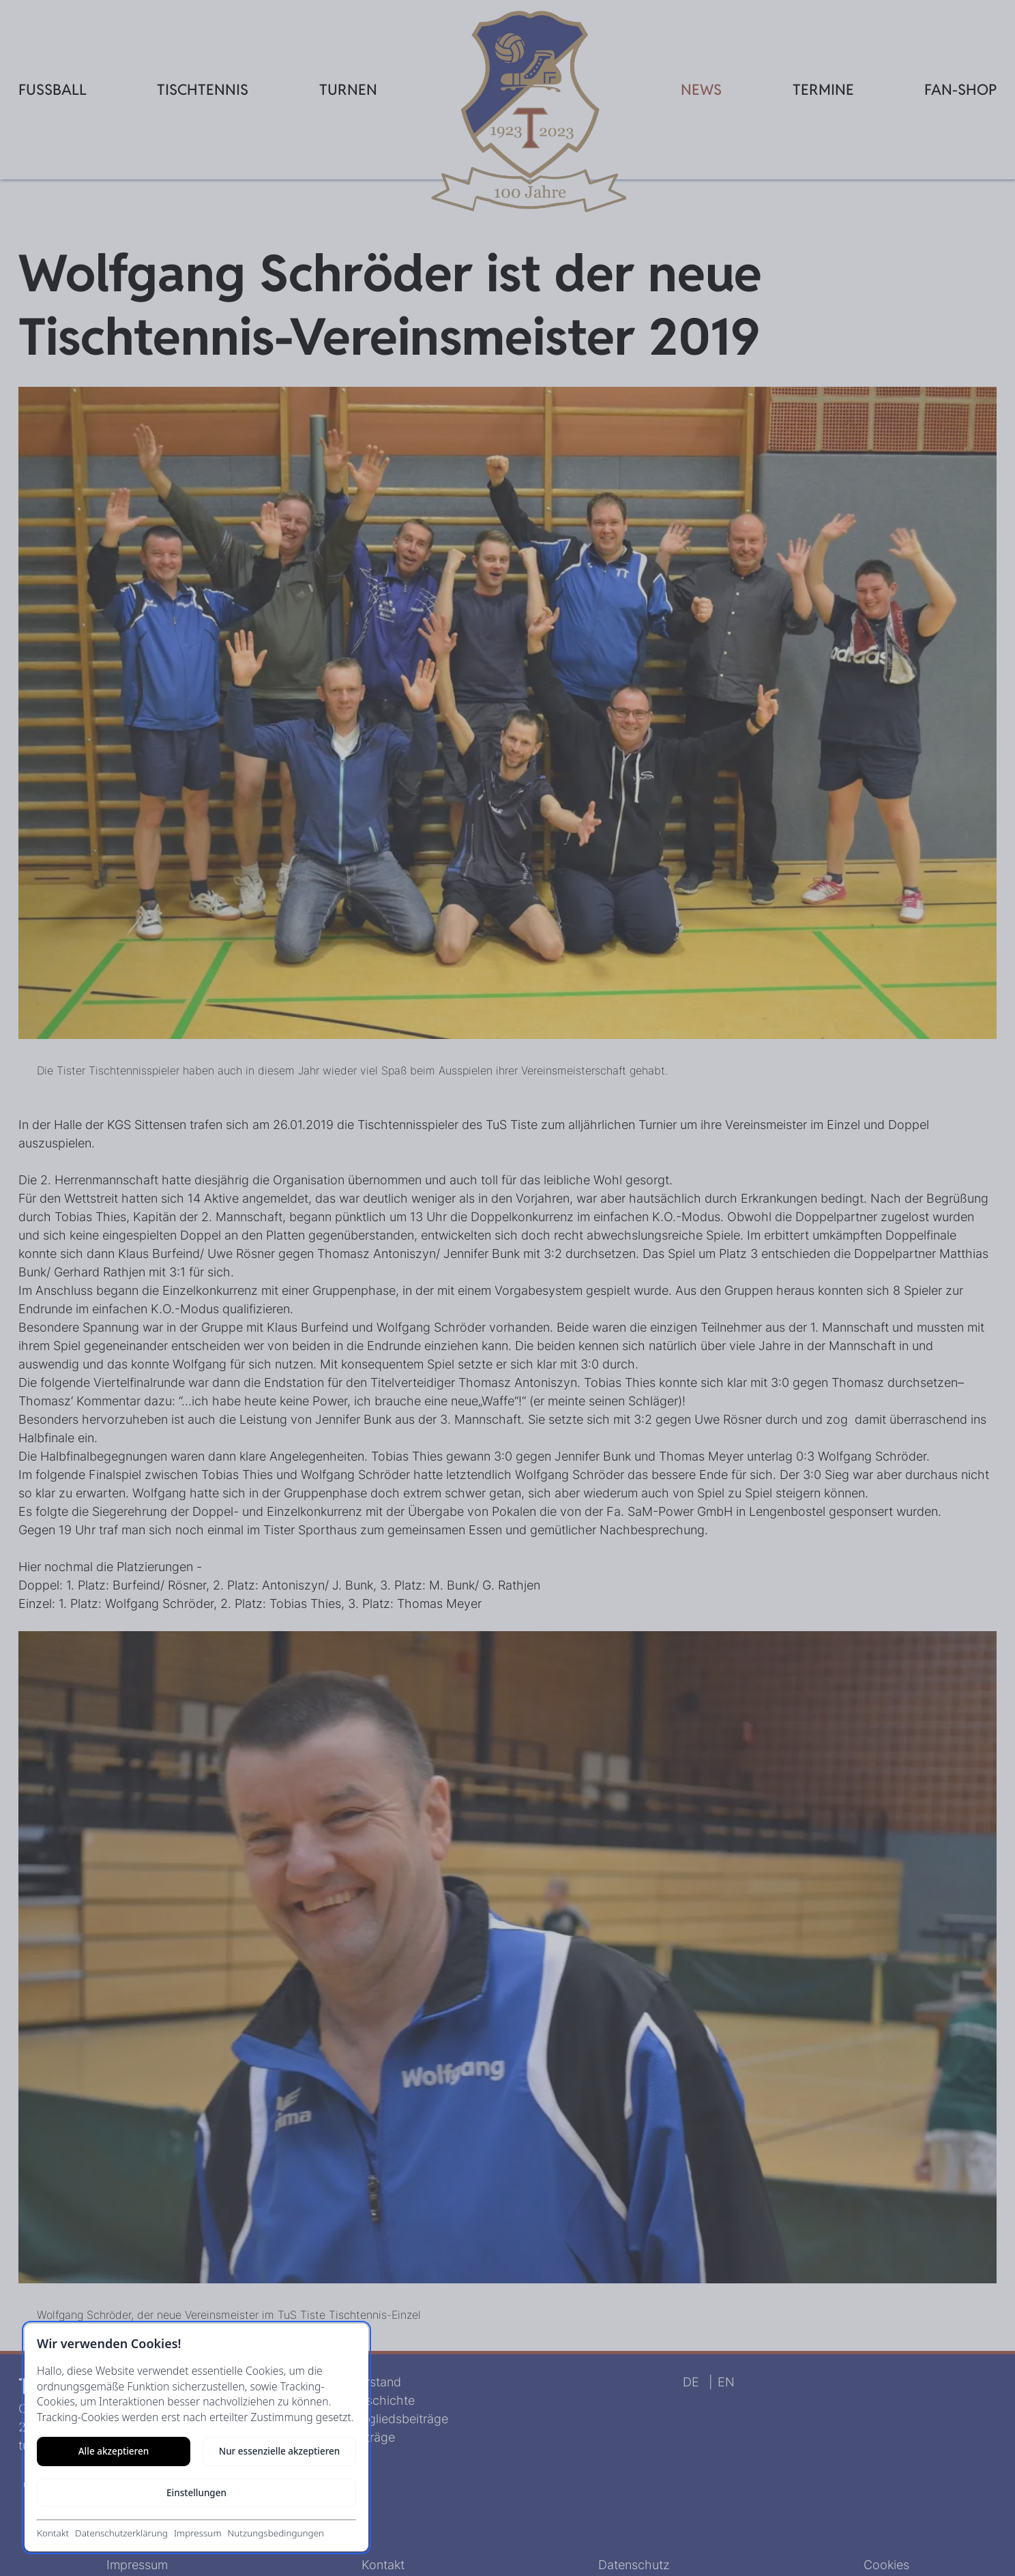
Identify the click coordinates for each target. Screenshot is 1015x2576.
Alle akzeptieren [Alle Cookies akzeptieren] (113, 2451)
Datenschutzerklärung (121, 2533)
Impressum (198, 2533)
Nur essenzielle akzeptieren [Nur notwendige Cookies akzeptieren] (279, 2451)
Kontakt (53, 2533)
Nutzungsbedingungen (275, 2533)
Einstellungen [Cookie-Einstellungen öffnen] (196, 2493)
